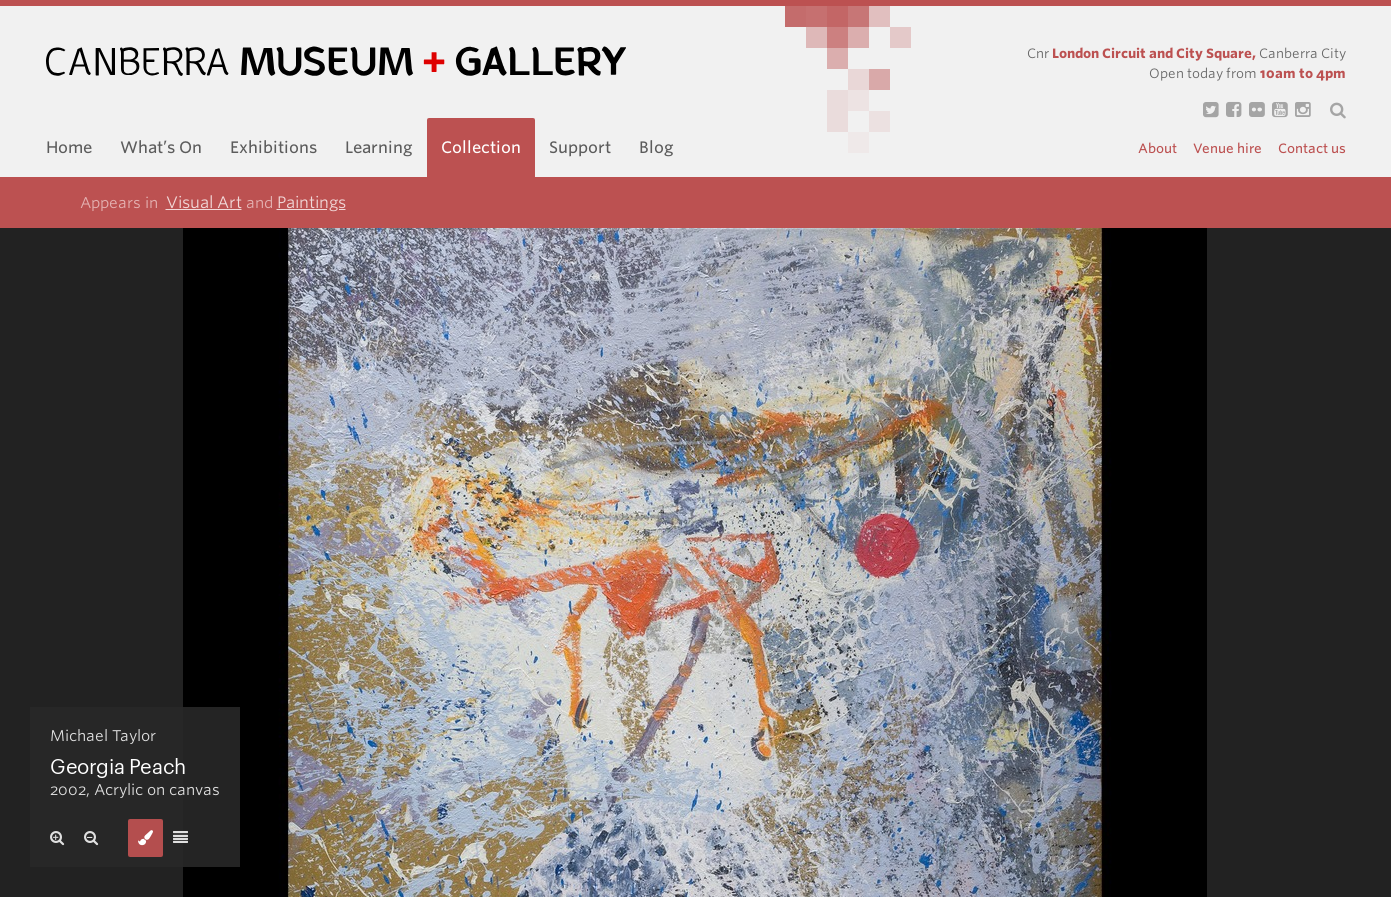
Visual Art (204, 202)
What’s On (161, 147)
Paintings (311, 202)
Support (580, 147)
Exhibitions (273, 147)
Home (69, 147)
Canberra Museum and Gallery (336, 61)
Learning (379, 147)
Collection (481, 147)
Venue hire (1227, 148)
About (1157, 148)
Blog (656, 147)
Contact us (1312, 148)
